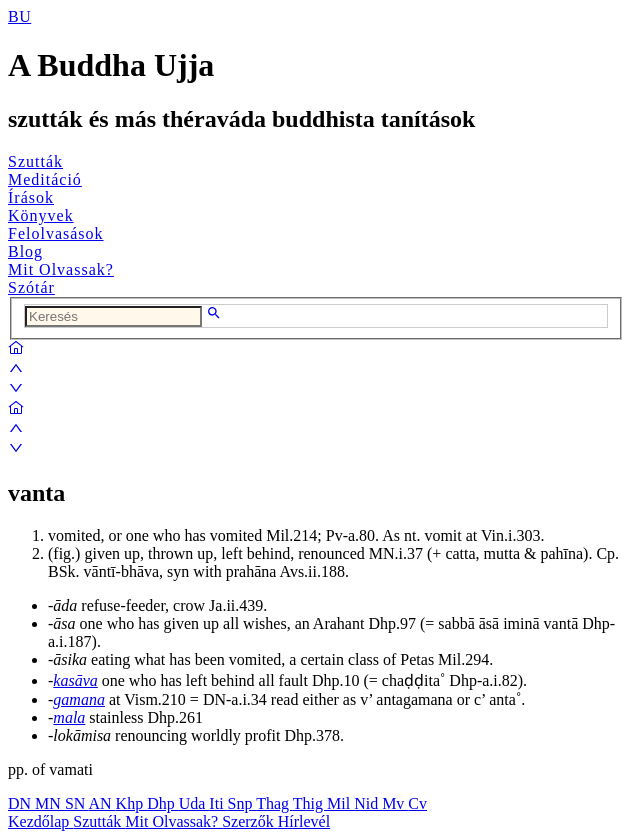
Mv (395, 803)
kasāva (75, 680)
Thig (310, 803)
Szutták (35, 161)
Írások (31, 197)
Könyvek (41, 215)
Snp (242, 803)
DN (21, 803)
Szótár (31, 287)
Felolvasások (56, 233)
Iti (218, 803)
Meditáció (45, 179)
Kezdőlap (40, 821)
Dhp (163, 803)
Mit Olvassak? (61, 269)
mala (69, 717)
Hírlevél (304, 821)
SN (77, 803)
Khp (132, 803)
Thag (274, 803)
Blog (25, 251)
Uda (194, 803)
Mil (340, 803)
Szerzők (250, 821)
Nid (368, 803)
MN (50, 803)
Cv (417, 803)
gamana (79, 699)
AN (101, 803)
